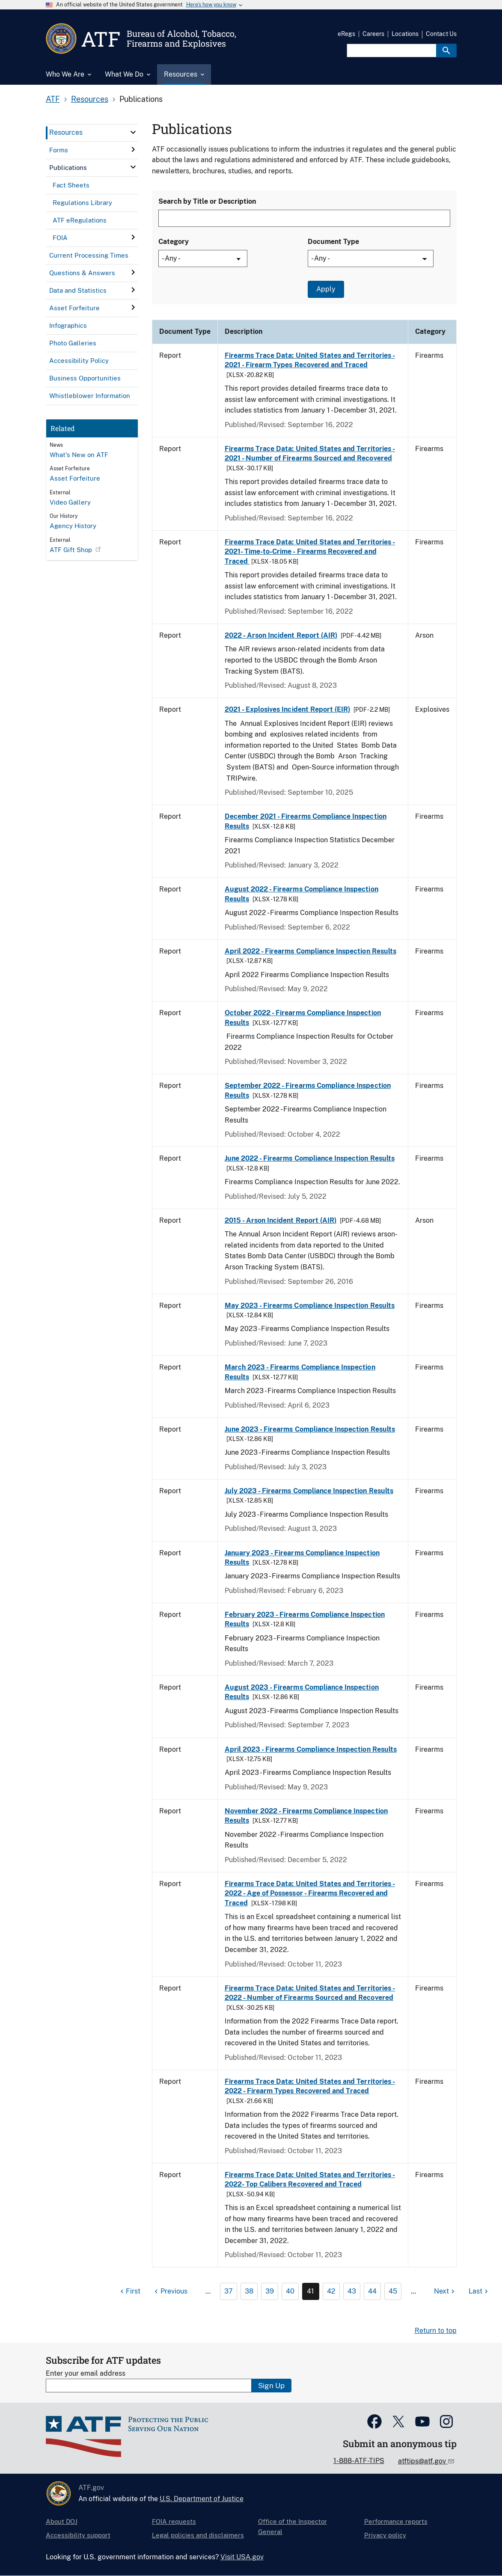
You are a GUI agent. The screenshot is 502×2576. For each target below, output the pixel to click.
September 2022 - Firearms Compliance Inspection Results (308, 1090)
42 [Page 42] (331, 2291)
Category (173, 242)
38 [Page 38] (249, 2291)
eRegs (346, 34)
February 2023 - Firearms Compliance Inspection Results (305, 1619)
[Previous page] (169, 2291)
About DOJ (61, 2521)
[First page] (129, 2291)
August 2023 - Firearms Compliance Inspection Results (302, 1692)
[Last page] (479, 2291)
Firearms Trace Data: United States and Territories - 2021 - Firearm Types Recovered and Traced (310, 360)
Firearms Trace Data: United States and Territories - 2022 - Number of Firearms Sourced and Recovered (310, 1993)
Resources (89, 99)
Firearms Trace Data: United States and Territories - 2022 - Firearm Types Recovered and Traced (310, 2086)
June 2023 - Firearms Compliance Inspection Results (310, 1429)
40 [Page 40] (290, 2291)
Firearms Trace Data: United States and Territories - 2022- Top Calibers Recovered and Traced (310, 2179)
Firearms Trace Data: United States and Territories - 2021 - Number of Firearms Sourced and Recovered (310, 453)
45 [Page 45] (393, 2291)
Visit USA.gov (242, 2557)
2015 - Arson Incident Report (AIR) (281, 1220)
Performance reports (396, 2521)
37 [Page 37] (228, 2291)
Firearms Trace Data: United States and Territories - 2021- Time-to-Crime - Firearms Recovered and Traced (310, 551)
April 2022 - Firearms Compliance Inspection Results (310, 951)
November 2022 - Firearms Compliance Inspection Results (306, 1815)
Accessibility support (78, 2535)
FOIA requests (174, 2521)
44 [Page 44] (372, 2291)
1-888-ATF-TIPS (358, 2461)
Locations (405, 34)
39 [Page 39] (269, 2291)
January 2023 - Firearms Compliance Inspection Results (302, 1557)
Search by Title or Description (207, 201)
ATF (53, 99)
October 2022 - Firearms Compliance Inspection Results (303, 1017)
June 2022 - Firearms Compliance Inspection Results (310, 1158)
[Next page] (445, 2291)
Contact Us (441, 34)
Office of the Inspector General (292, 2526)
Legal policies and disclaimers (198, 2535)
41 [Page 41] (310, 2291)
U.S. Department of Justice (202, 2499)
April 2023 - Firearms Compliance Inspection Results (311, 1749)
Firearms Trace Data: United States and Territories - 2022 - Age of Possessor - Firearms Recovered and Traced (310, 1893)
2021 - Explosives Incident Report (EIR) (288, 709)
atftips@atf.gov (423, 2461)
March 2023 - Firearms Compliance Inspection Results (300, 1372)
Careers (373, 34)
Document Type (333, 242)
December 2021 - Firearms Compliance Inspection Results (305, 821)
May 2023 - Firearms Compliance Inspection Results (310, 1305)
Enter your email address (85, 2373)
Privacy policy (385, 2535)
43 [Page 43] (352, 2291)
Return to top (436, 2330)
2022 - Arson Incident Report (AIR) (281, 635)
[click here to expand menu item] (133, 132)
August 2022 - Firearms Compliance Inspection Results (301, 894)
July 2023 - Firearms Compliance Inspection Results (309, 1491)
